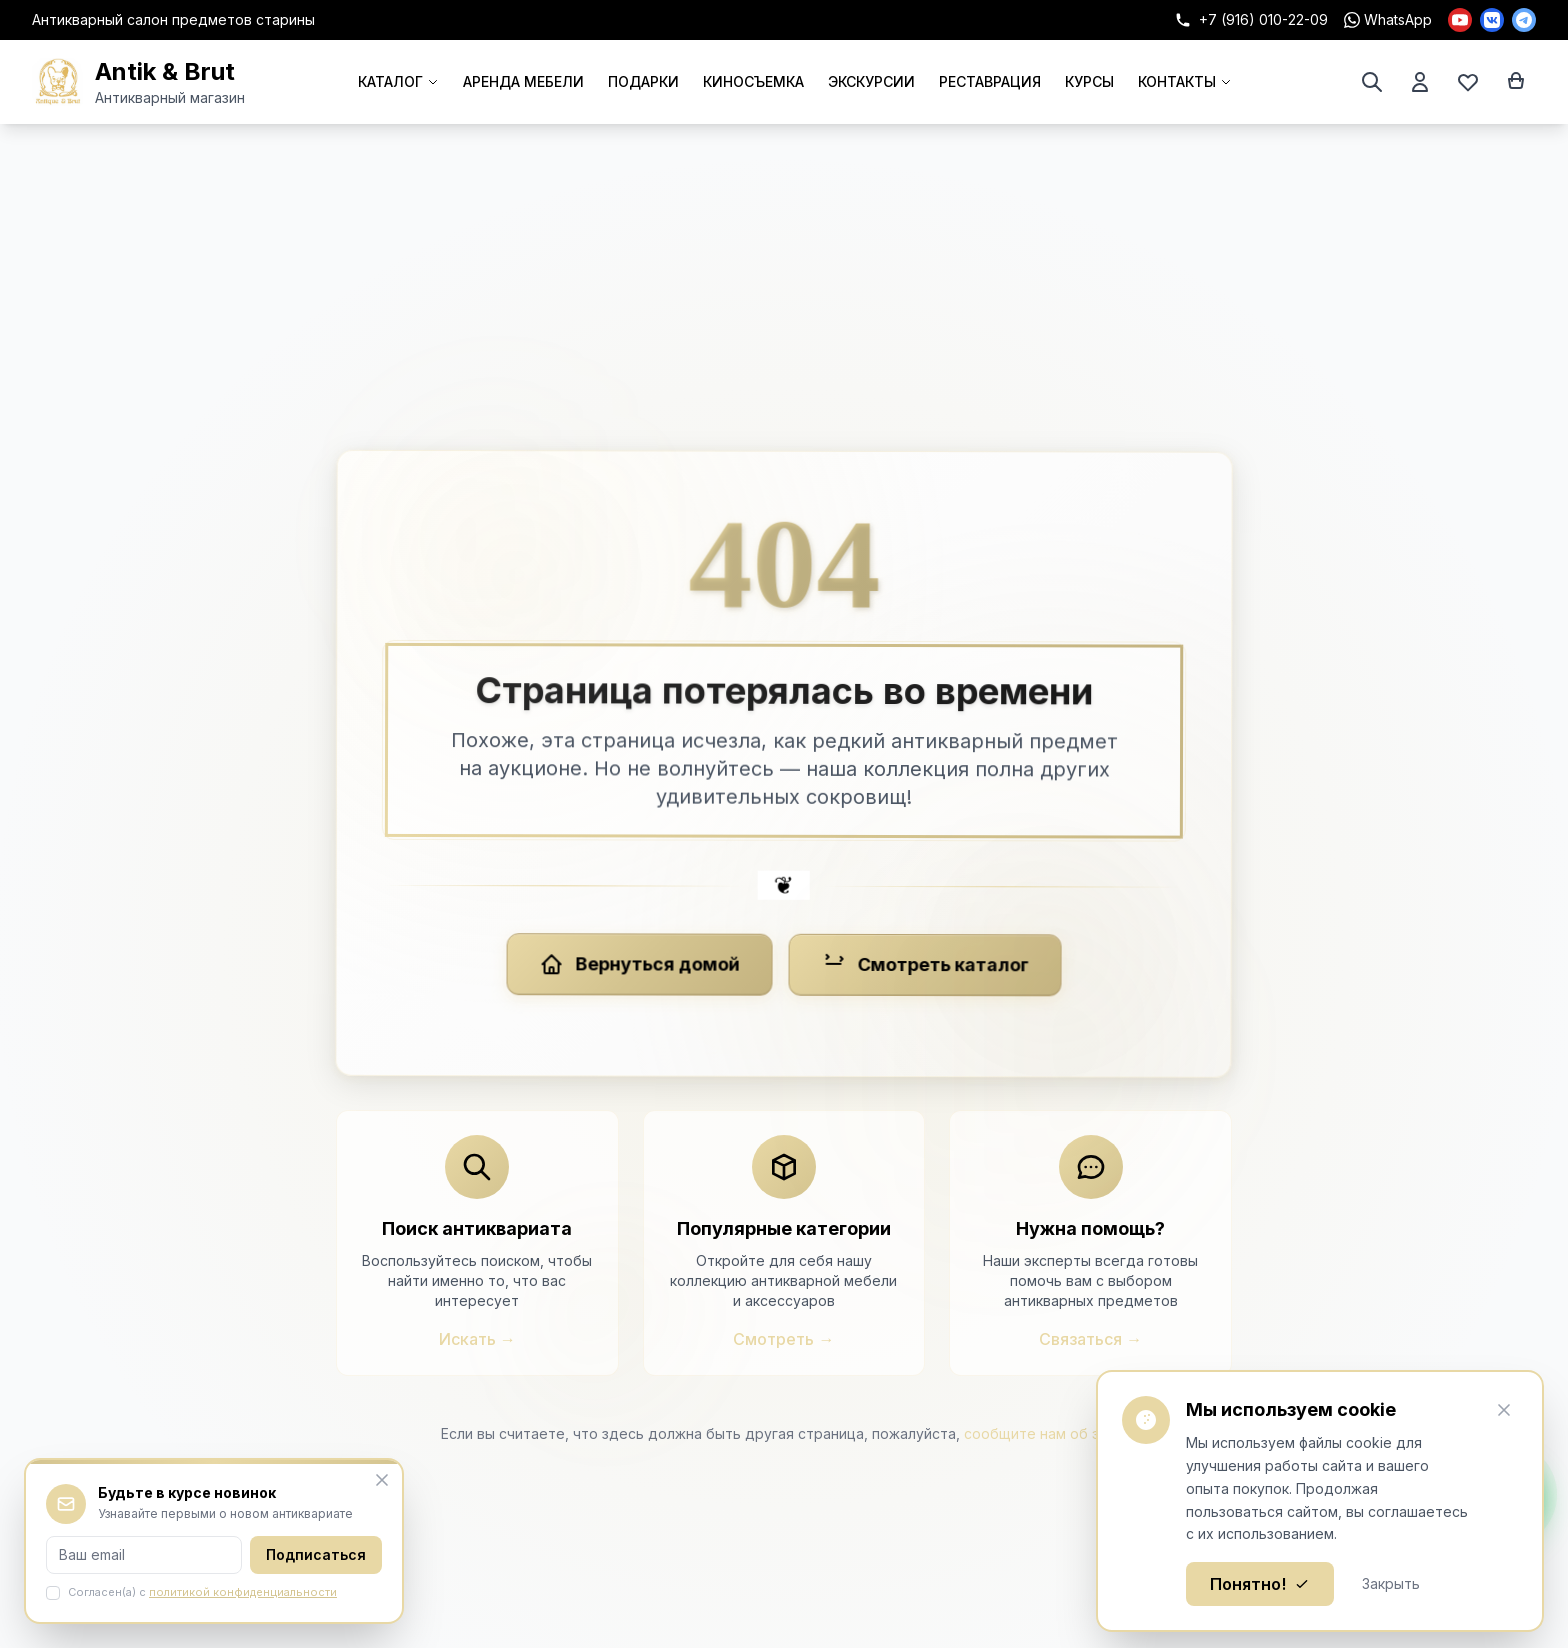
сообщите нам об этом (1045, 1433)
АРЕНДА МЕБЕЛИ (523, 81)
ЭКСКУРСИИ (871, 81)
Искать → (477, 1339)
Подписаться (316, 1554)
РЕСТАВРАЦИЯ (990, 81)
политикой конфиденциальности (243, 1592)
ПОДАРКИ (643, 81)
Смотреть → (783, 1339)
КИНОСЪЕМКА (753, 81)
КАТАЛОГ (398, 81)
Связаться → (1090, 1339)
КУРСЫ (1089, 81)
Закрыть (1391, 1583)
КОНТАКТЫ (1185, 81)
